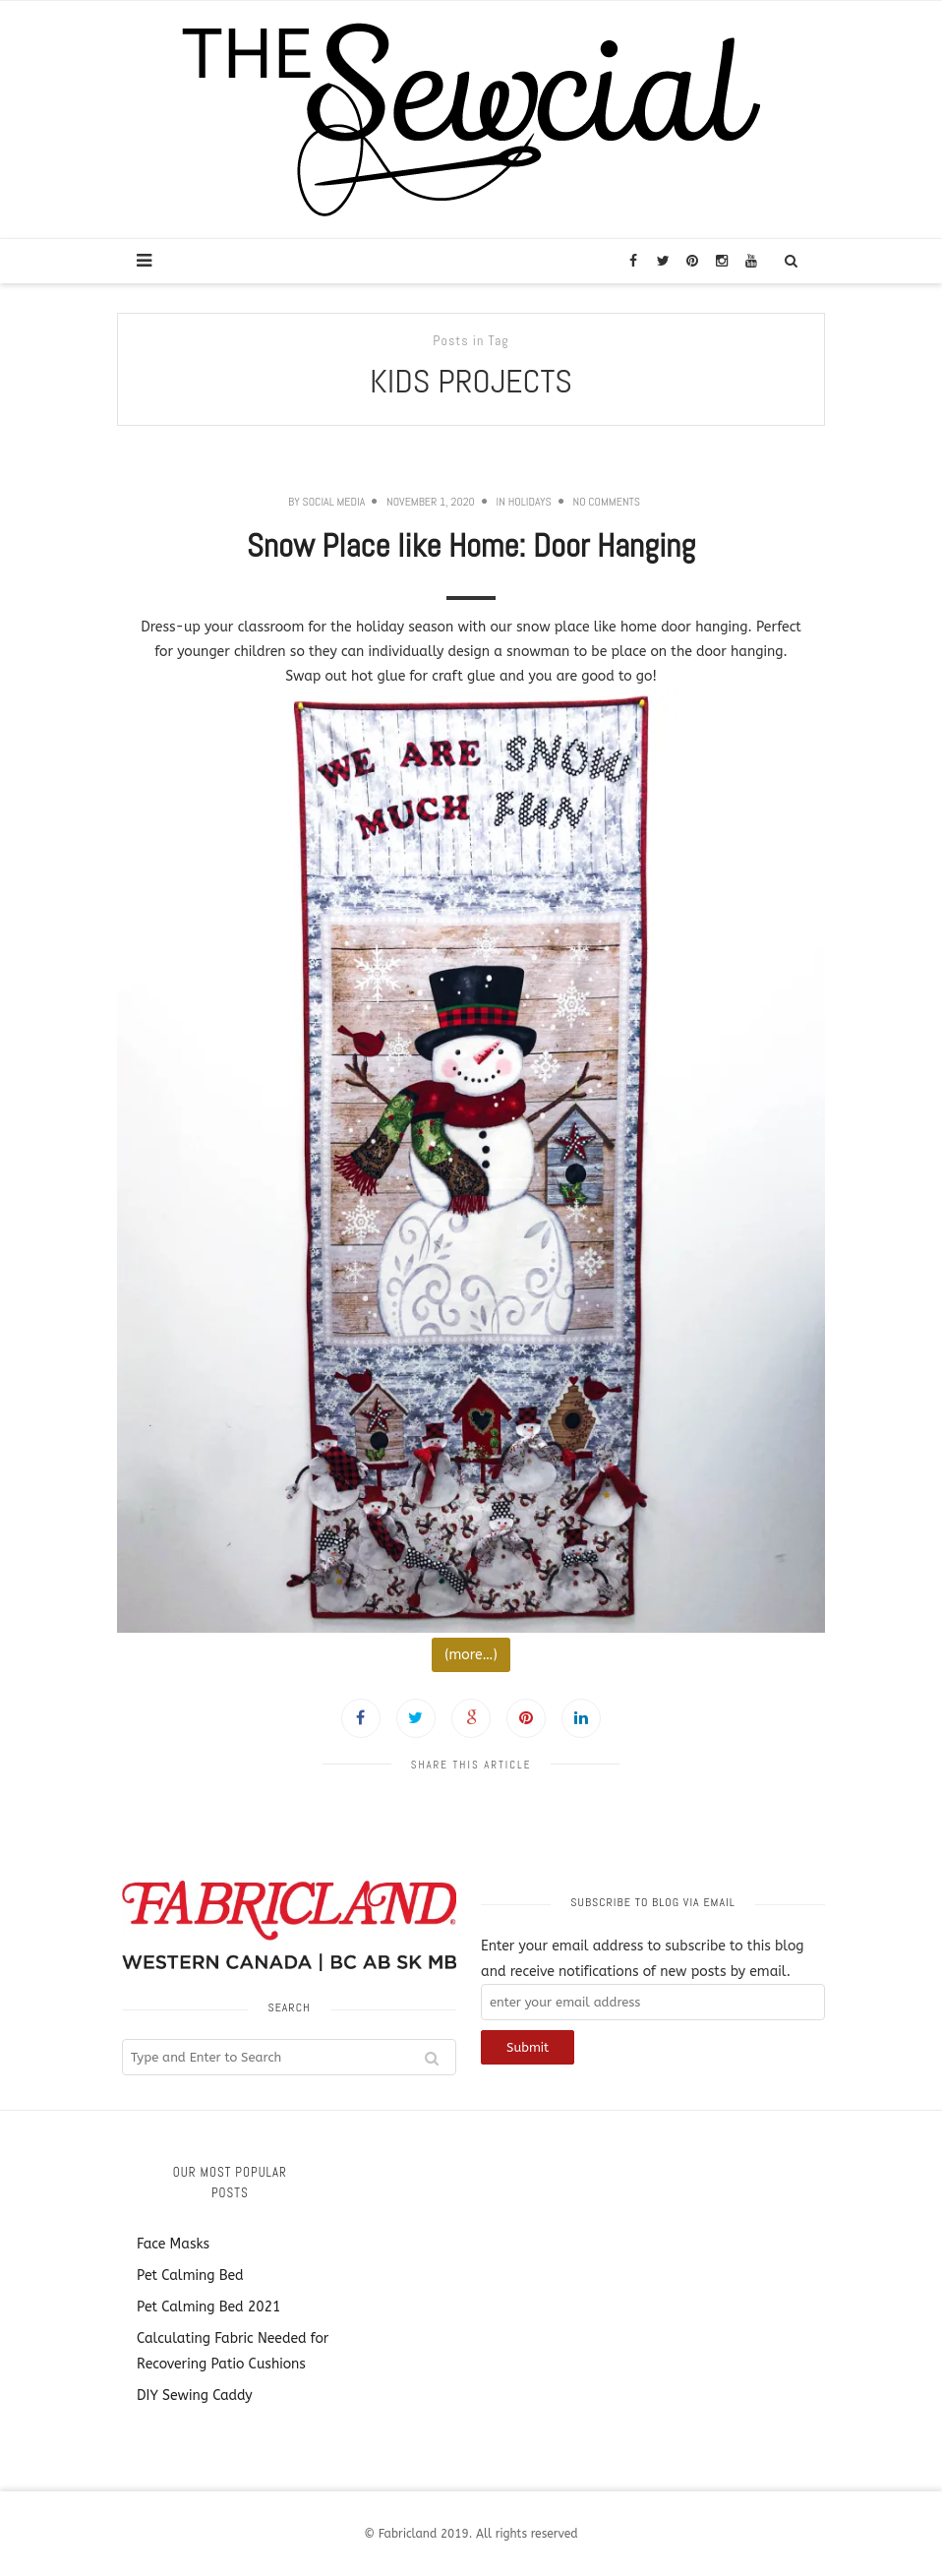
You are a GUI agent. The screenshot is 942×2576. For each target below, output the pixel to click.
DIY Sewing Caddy (195, 2395)
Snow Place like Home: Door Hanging (471, 546)
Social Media (333, 501)
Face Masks (173, 2244)
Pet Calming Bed (190, 2275)
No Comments (607, 501)
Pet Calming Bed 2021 (208, 2307)
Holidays (530, 501)
